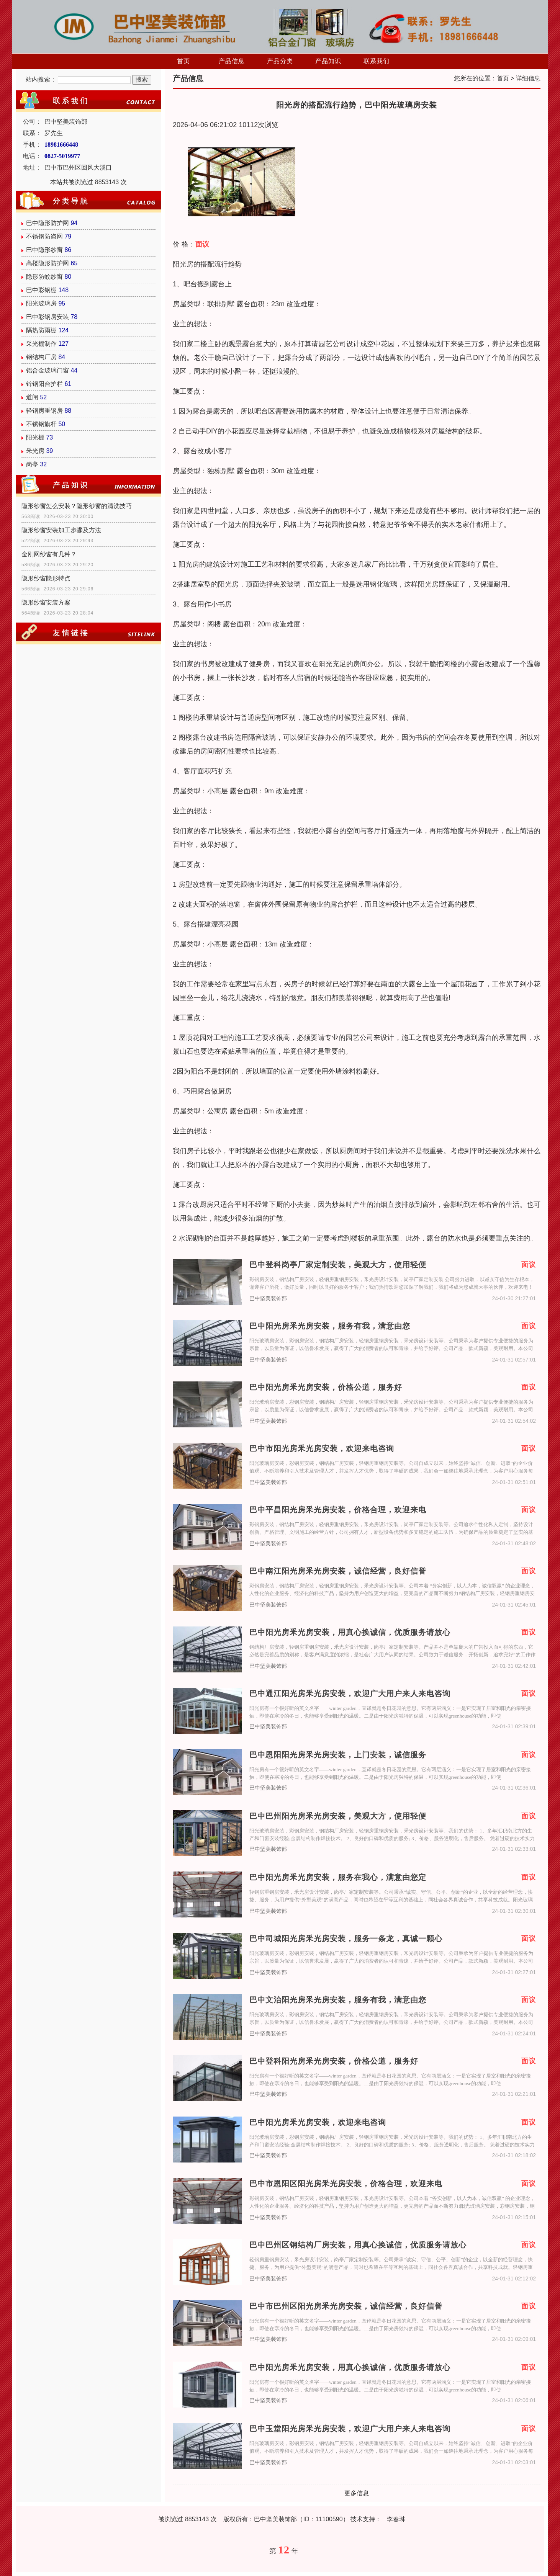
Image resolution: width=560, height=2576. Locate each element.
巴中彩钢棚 (41, 290)
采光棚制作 (41, 343)
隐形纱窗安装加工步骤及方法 (61, 530)
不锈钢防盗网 (44, 236)
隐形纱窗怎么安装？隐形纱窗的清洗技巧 (76, 506)
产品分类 (280, 61)
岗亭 (32, 464)
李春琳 (396, 2519)
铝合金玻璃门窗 (47, 370)
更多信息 (356, 2493)
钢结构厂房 (41, 357)
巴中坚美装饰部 (268, 1298)
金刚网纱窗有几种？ (49, 554)
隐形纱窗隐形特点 (45, 578)
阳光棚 (35, 437)
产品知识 (328, 61)
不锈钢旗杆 (41, 424)
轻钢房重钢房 (44, 410)
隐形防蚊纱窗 (44, 276)
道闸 (32, 397)
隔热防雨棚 (41, 330)
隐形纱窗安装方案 (45, 602)
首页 (183, 61)
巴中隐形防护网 (47, 223)
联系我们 (377, 61)
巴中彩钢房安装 (47, 317)
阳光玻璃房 (41, 303)
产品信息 (232, 61)
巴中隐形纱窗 (44, 250)
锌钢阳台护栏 (44, 384)
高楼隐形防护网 (47, 263)
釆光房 (35, 451)
